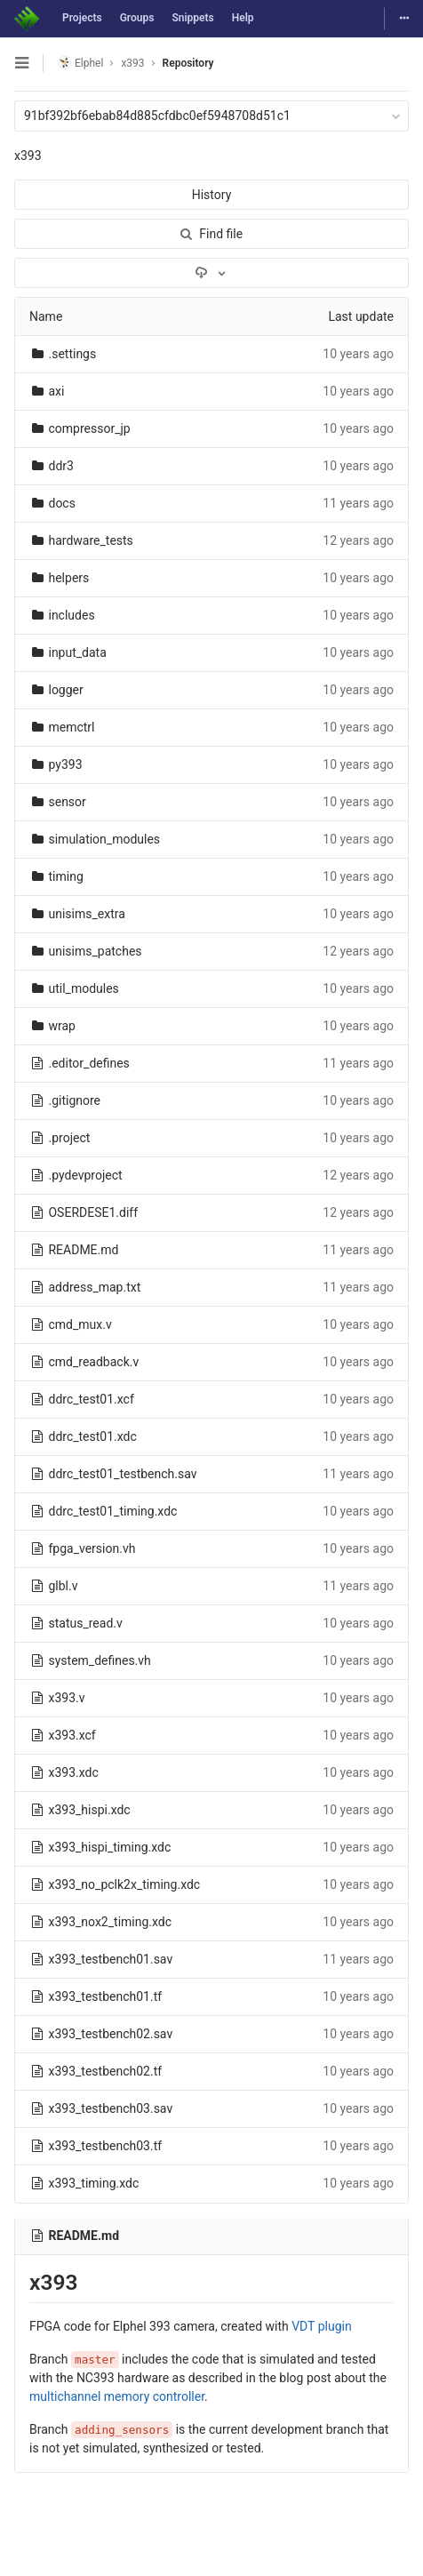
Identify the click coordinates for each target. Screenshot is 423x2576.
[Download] (211, 273)
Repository (188, 63)
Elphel (80, 62)
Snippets (192, 18)
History (212, 195)
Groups (137, 18)
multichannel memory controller (116, 2396)
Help (243, 18)
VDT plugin (321, 2326)
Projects (82, 18)
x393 (28, 155)
